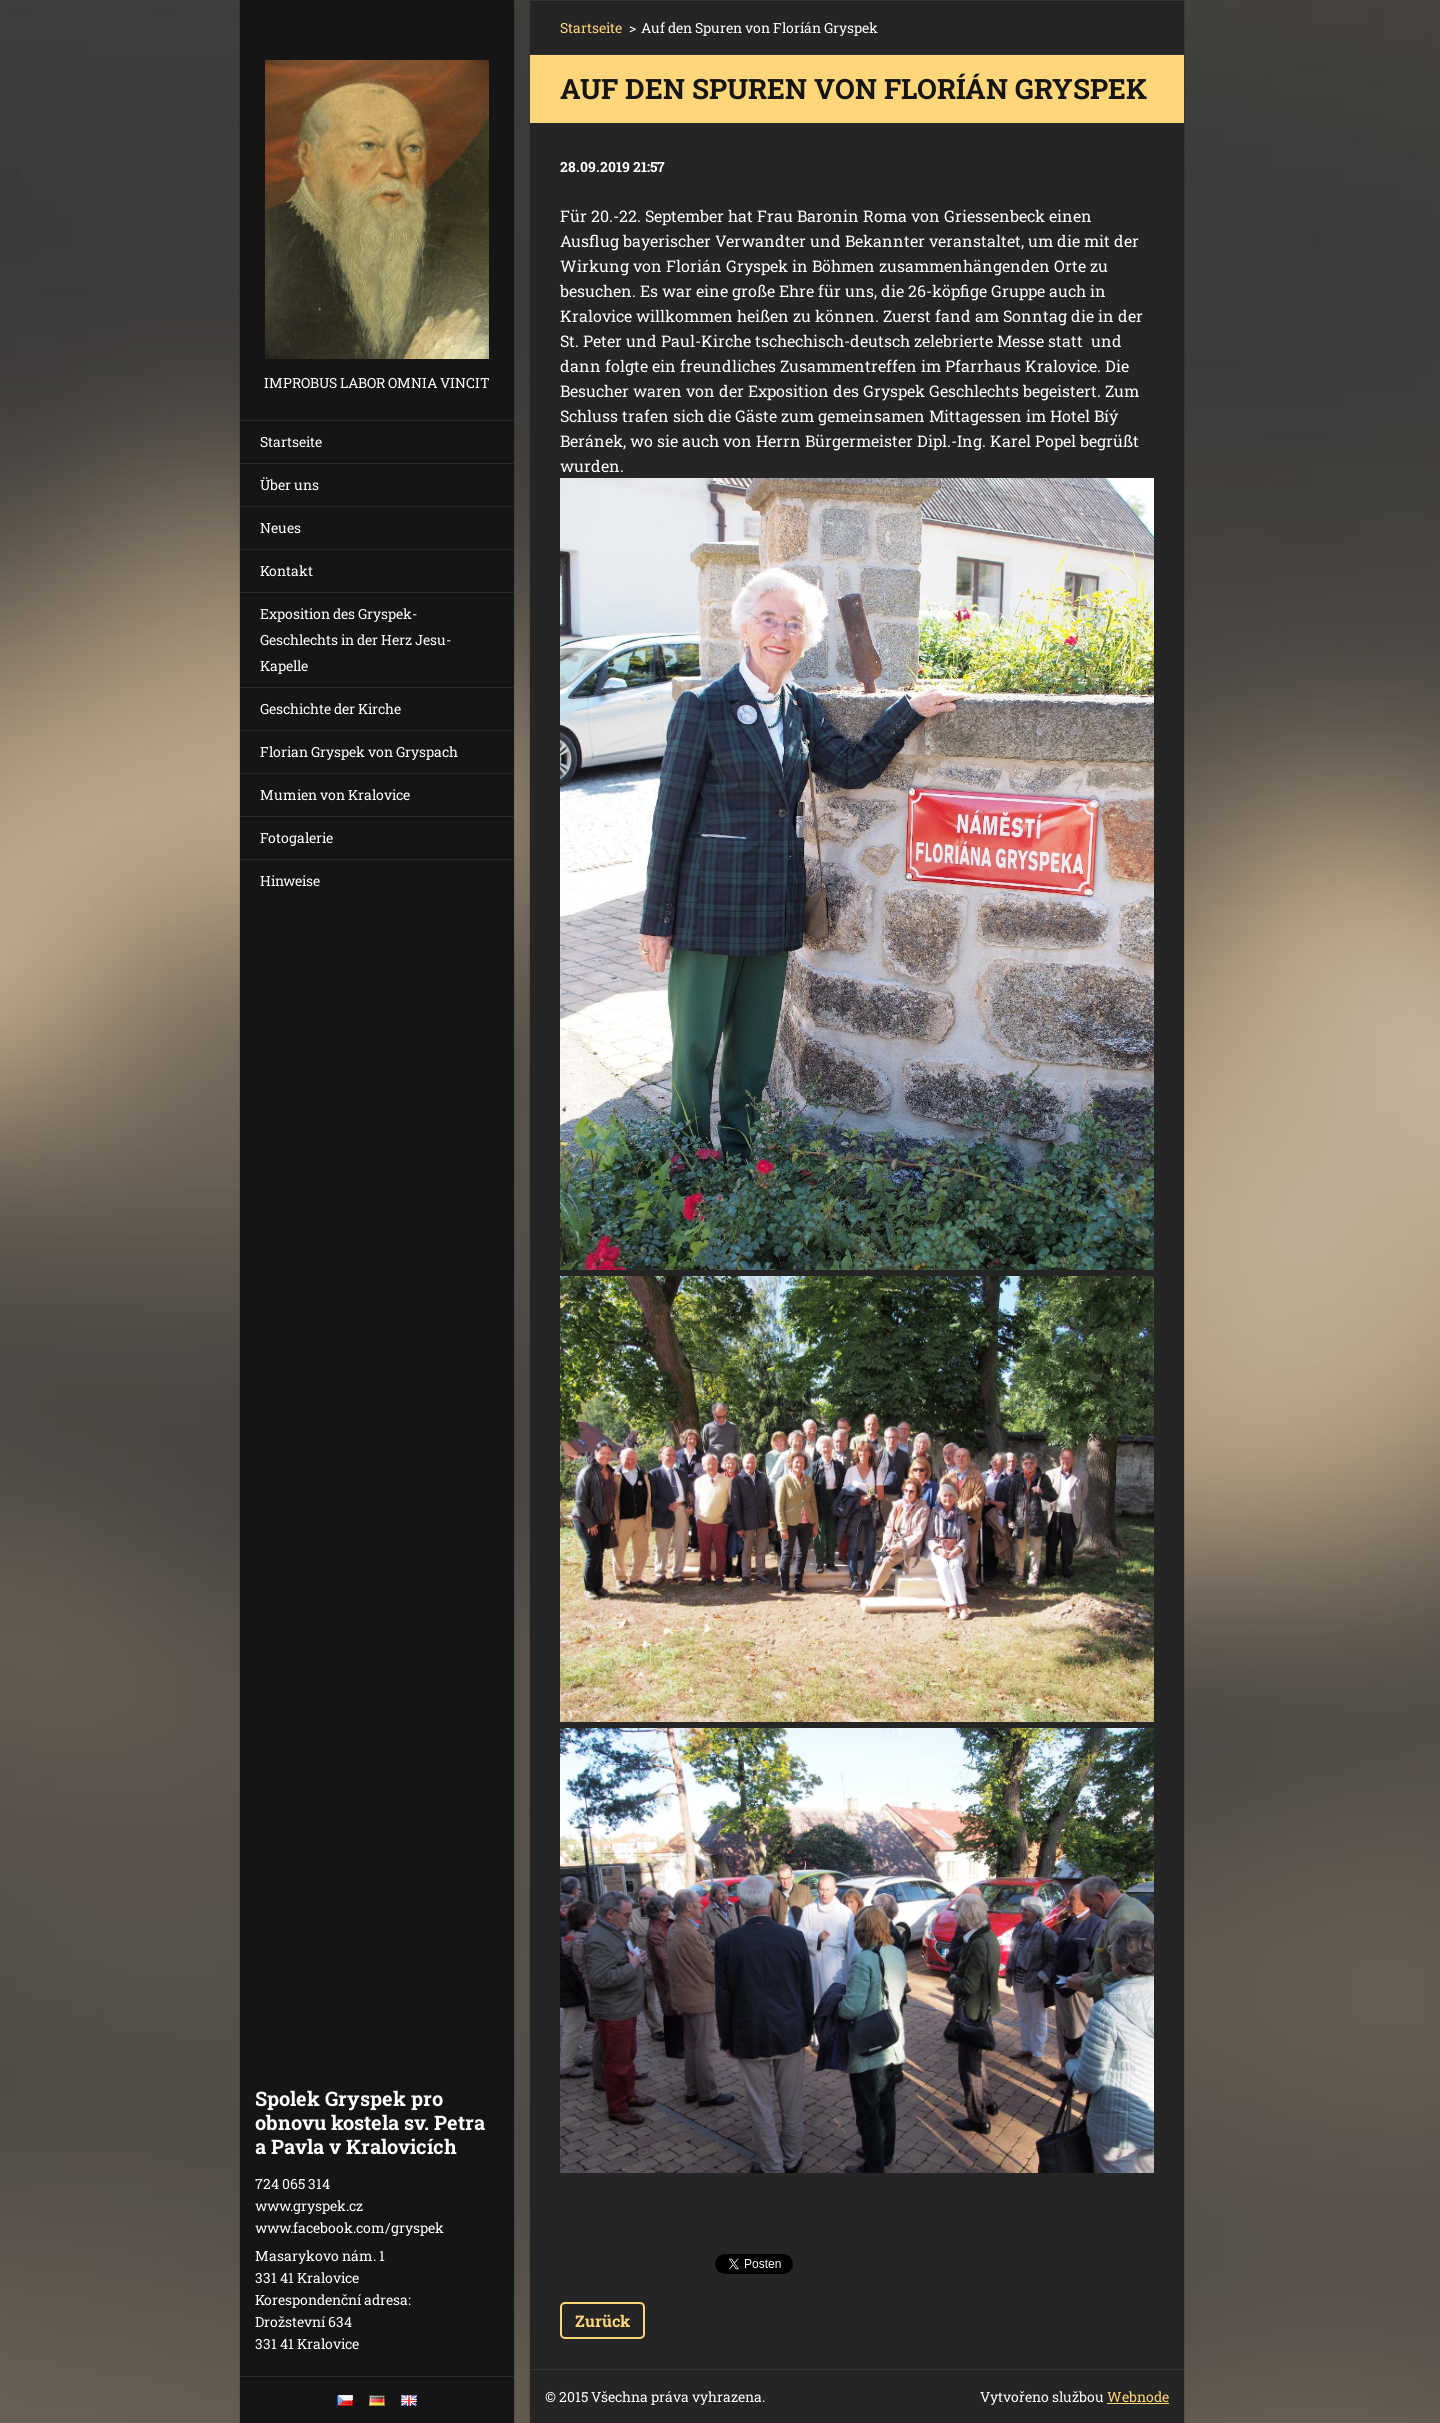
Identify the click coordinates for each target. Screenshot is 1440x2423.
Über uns (289, 484)
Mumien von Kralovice (335, 794)
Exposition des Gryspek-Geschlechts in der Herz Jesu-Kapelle (355, 639)
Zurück (602, 2320)
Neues (280, 527)
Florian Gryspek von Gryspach (359, 751)
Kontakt (286, 570)
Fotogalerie (296, 837)
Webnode (1138, 2396)
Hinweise (290, 880)
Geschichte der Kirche (330, 708)
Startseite (291, 441)
